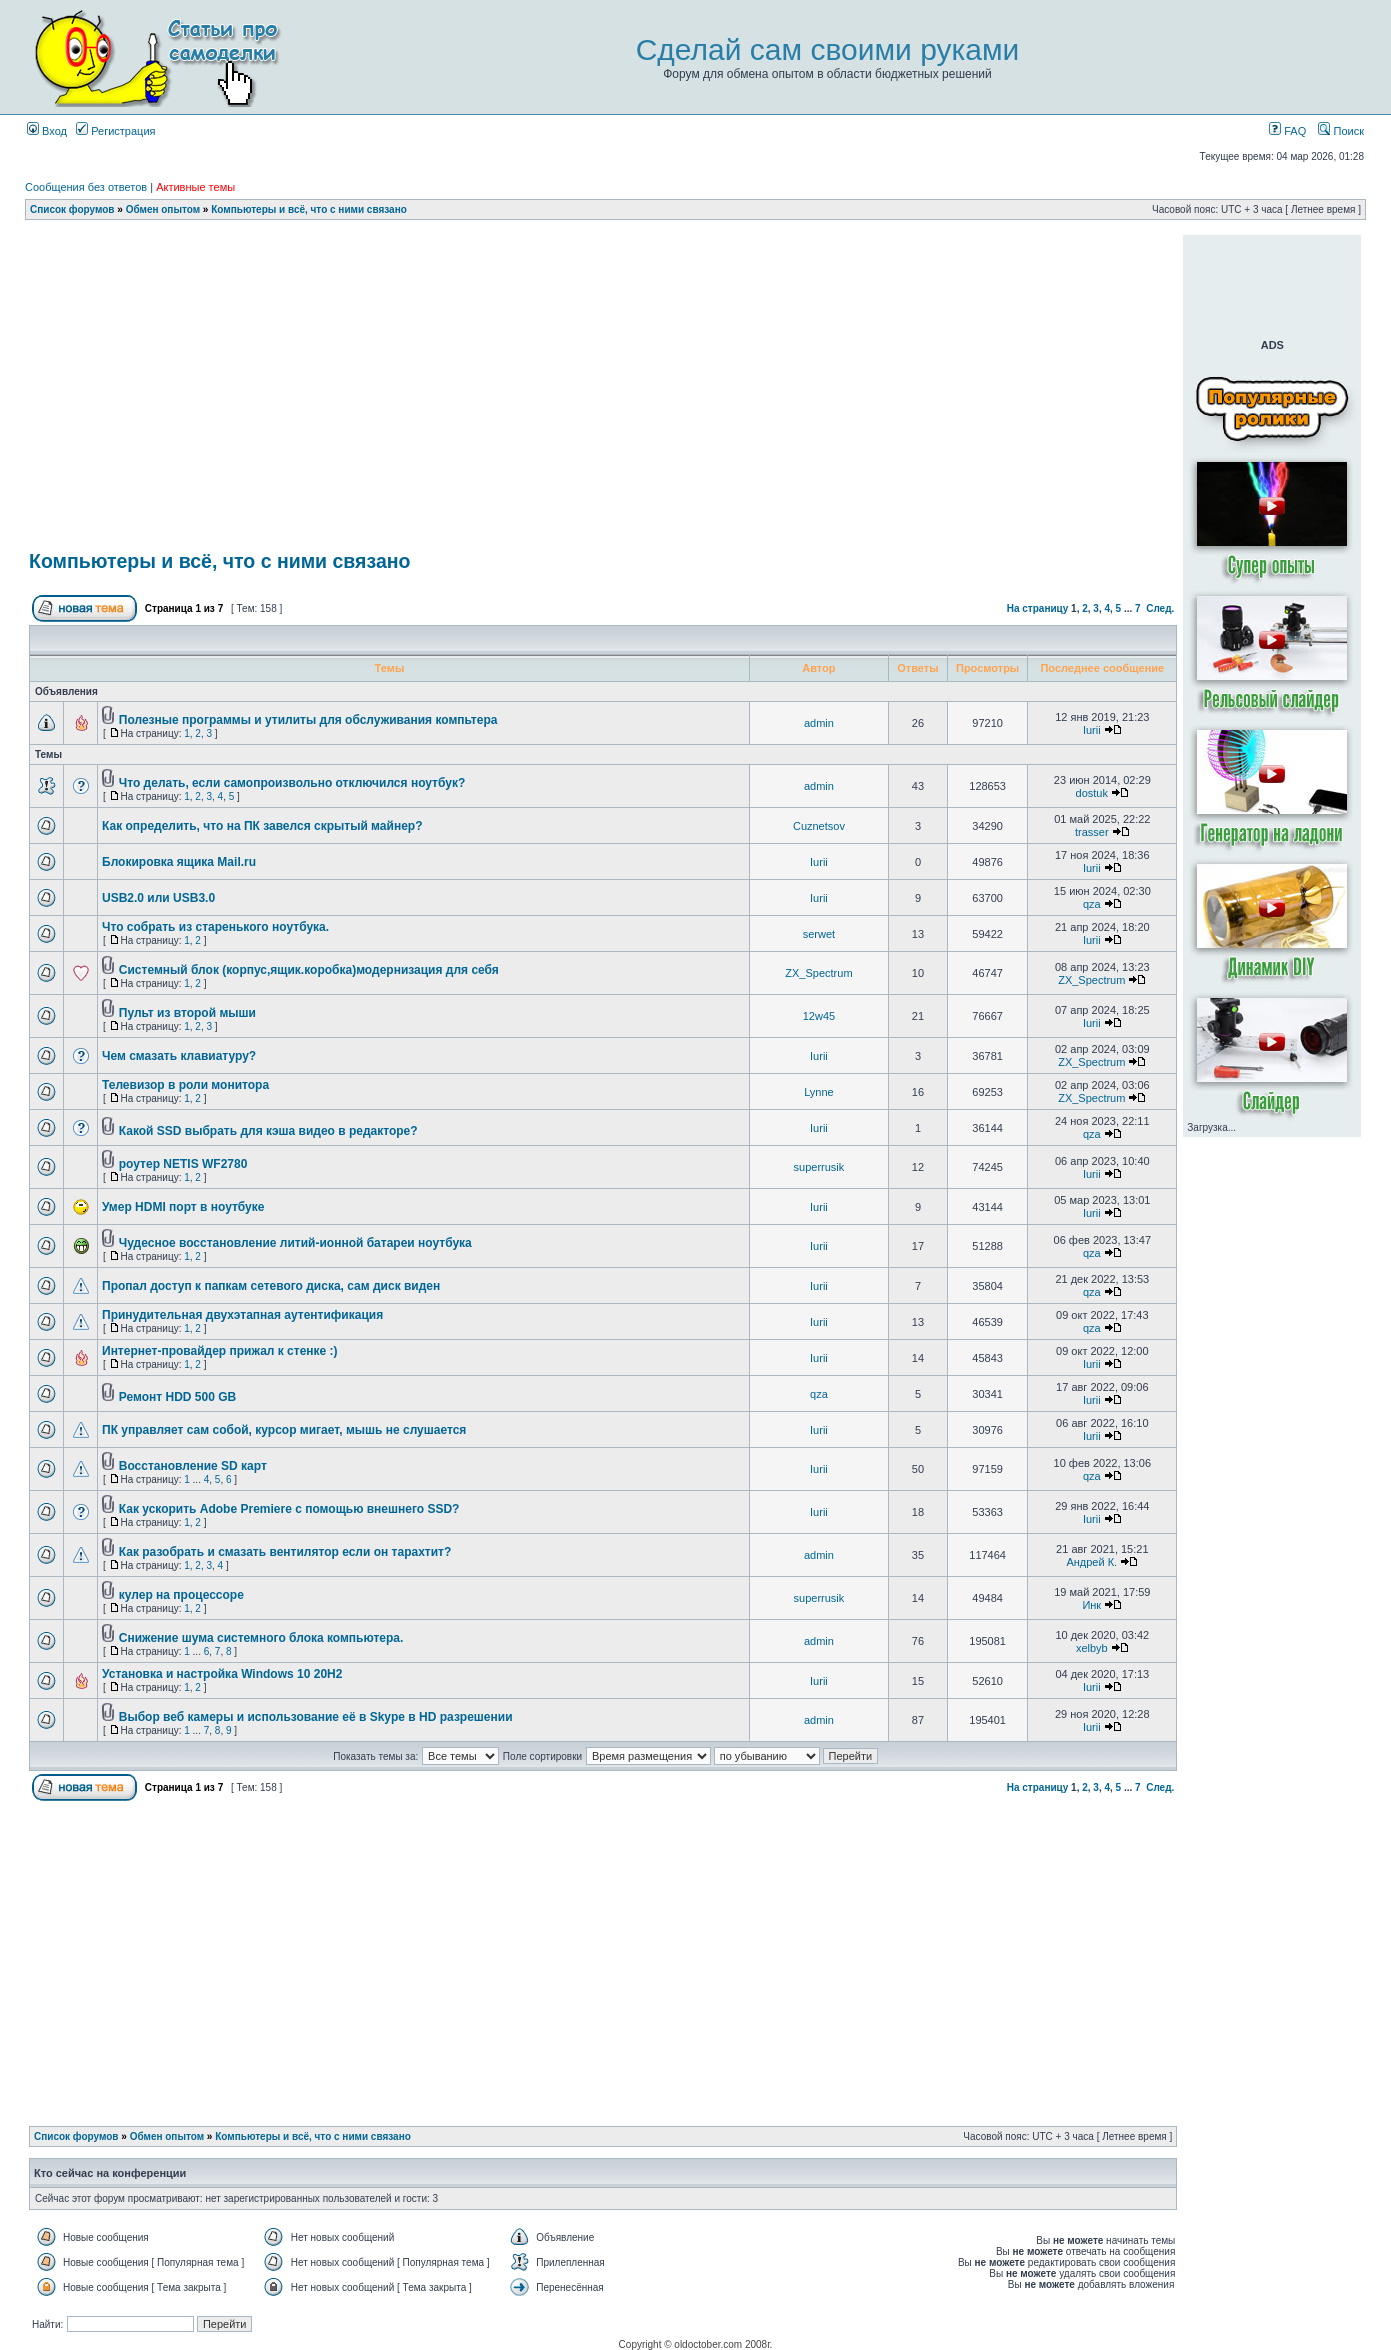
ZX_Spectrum (818, 973)
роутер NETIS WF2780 (183, 1164)
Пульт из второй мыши (187, 1013)
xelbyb (1092, 1648)
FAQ (1287, 131)
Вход (47, 131)
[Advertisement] (603, 242)
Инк (1091, 1605)
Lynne (819, 1092)
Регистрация (115, 131)
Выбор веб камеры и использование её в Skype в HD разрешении (316, 1717)
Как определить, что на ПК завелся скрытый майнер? (262, 826)
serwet (819, 934)
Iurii (1092, 730)
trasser (1092, 832)
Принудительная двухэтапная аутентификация (242, 1315)
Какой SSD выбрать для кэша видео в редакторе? (268, 1131)
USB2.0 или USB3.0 (158, 898)
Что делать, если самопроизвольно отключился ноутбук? (292, 783)
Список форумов (72, 209)
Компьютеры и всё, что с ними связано (309, 209)
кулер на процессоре (181, 1595)
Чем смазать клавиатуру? (179, 1056)
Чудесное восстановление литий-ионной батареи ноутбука (295, 1243)
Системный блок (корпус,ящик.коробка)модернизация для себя (309, 970)
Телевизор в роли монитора (185, 1085)
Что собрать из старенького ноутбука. (215, 927)
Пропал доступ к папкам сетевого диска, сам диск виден (271, 1286)
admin (819, 723)
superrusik (819, 1167)
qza (1092, 904)
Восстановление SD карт (193, 1466)
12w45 (819, 1016)
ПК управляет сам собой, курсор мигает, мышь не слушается (284, 1430)
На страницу (1038, 608)
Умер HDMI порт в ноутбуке (183, 1207)
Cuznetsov (819, 826)
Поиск (1341, 131)
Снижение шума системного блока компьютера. (261, 1638)
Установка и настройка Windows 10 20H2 (222, 1674)
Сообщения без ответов (86, 187)
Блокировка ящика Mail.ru (179, 862)
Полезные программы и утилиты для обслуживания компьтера (308, 720)
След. (1160, 608)
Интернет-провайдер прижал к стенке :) (220, 1351)
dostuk (1092, 793)
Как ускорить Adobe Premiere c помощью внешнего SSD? (289, 1509)
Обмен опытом (163, 209)
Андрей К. (1091, 1562)
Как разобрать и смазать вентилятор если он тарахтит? (285, 1552)
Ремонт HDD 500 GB (177, 1397)
